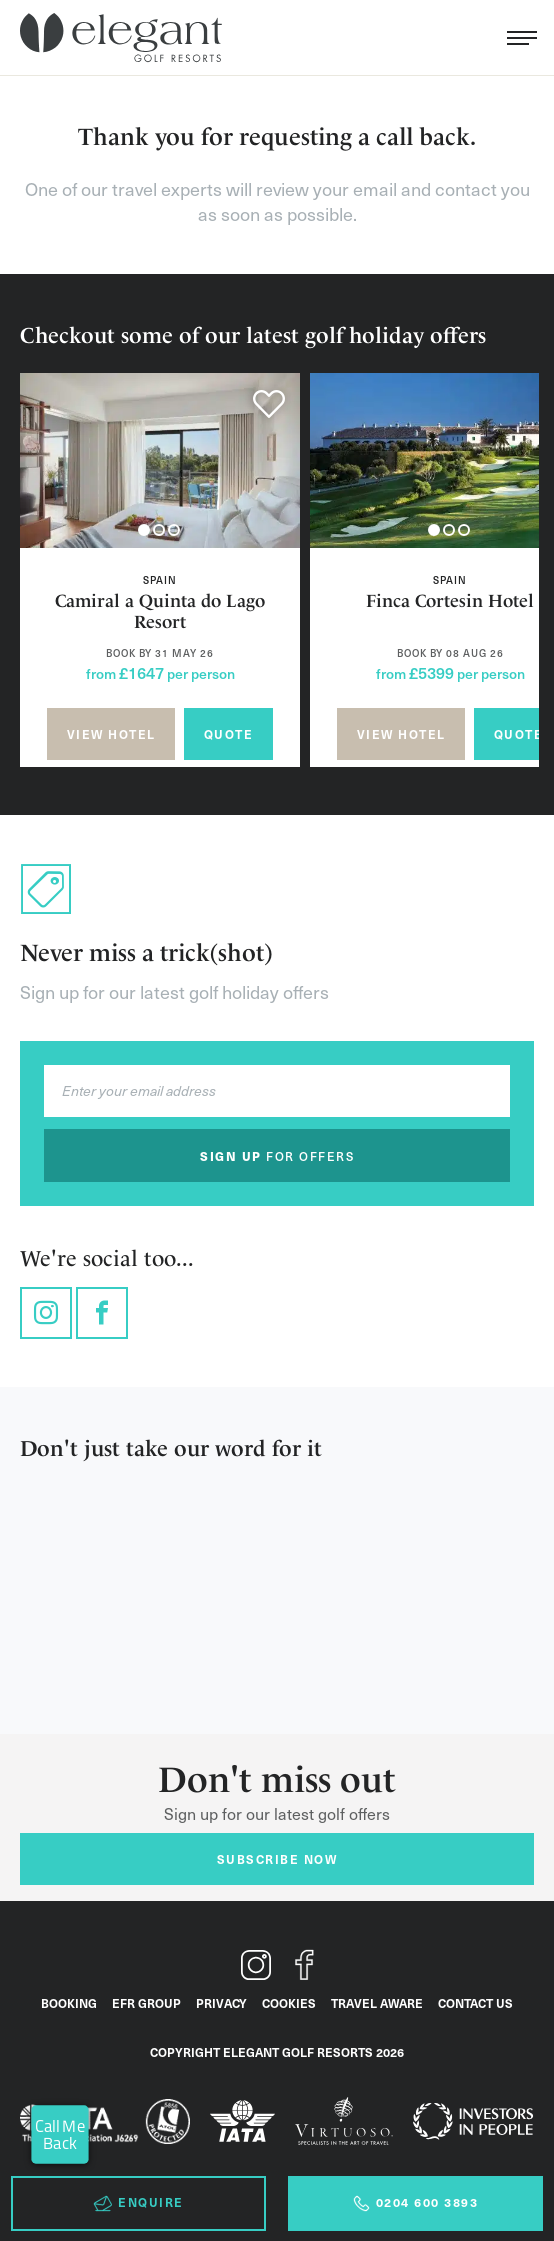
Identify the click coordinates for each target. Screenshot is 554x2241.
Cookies (289, 2003)
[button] (144, 530)
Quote (229, 734)
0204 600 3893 (416, 2202)
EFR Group (146, 2003)
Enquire (138, 2202)
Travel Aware (377, 2003)
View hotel (111, 734)
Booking (69, 2003)
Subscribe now (277, 1859)
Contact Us (475, 2003)
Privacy (221, 2003)
